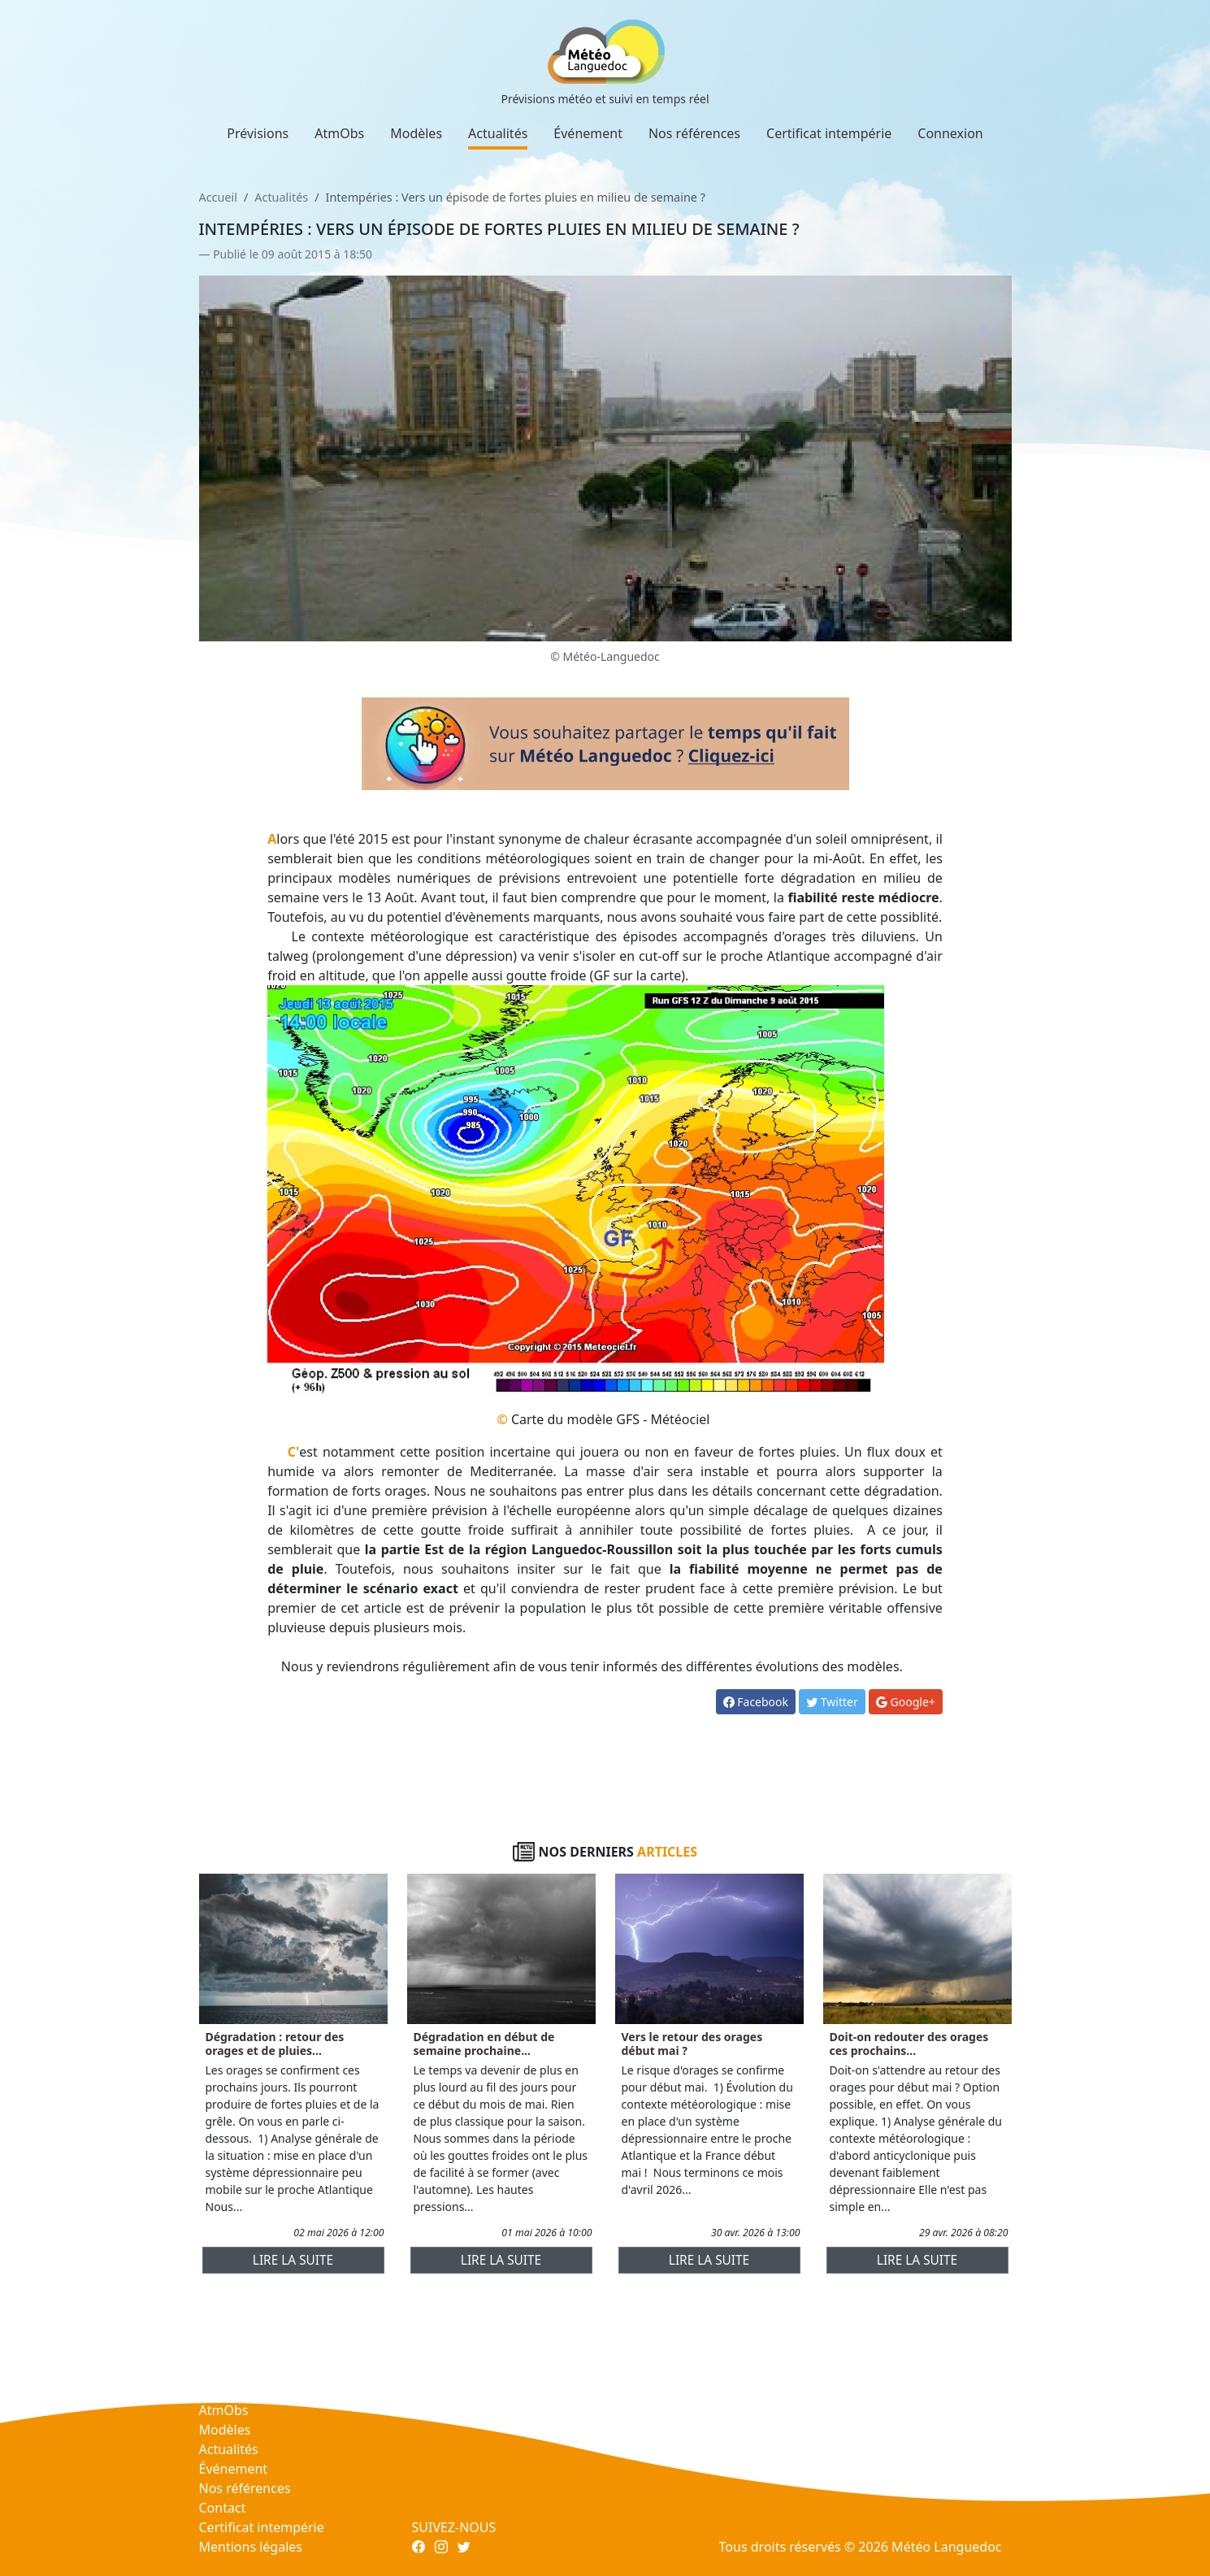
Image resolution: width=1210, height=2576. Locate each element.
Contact (222, 2508)
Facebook (755, 1701)
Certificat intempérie (828, 133)
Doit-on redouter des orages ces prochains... (909, 2043)
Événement (587, 133)
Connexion (949, 133)
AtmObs (339, 133)
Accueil (218, 197)
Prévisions (257, 133)
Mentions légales (251, 2547)
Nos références (694, 133)
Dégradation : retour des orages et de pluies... (275, 2043)
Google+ (905, 1701)
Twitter (832, 1701)
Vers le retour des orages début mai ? (692, 2043)
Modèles (416, 133)
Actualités (497, 133)
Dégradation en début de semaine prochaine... (484, 2043)
